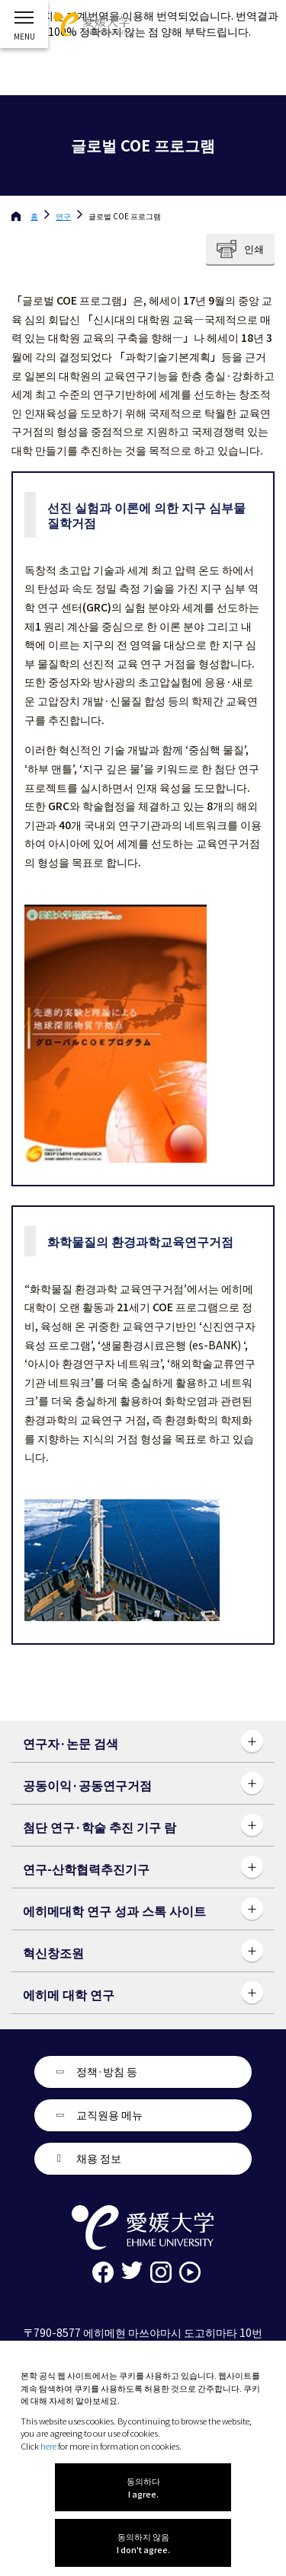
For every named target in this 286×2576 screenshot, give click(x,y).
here (48, 2446)
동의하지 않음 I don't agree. (143, 2542)
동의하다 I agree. (143, 2487)
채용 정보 (98, 2158)
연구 (63, 216)
